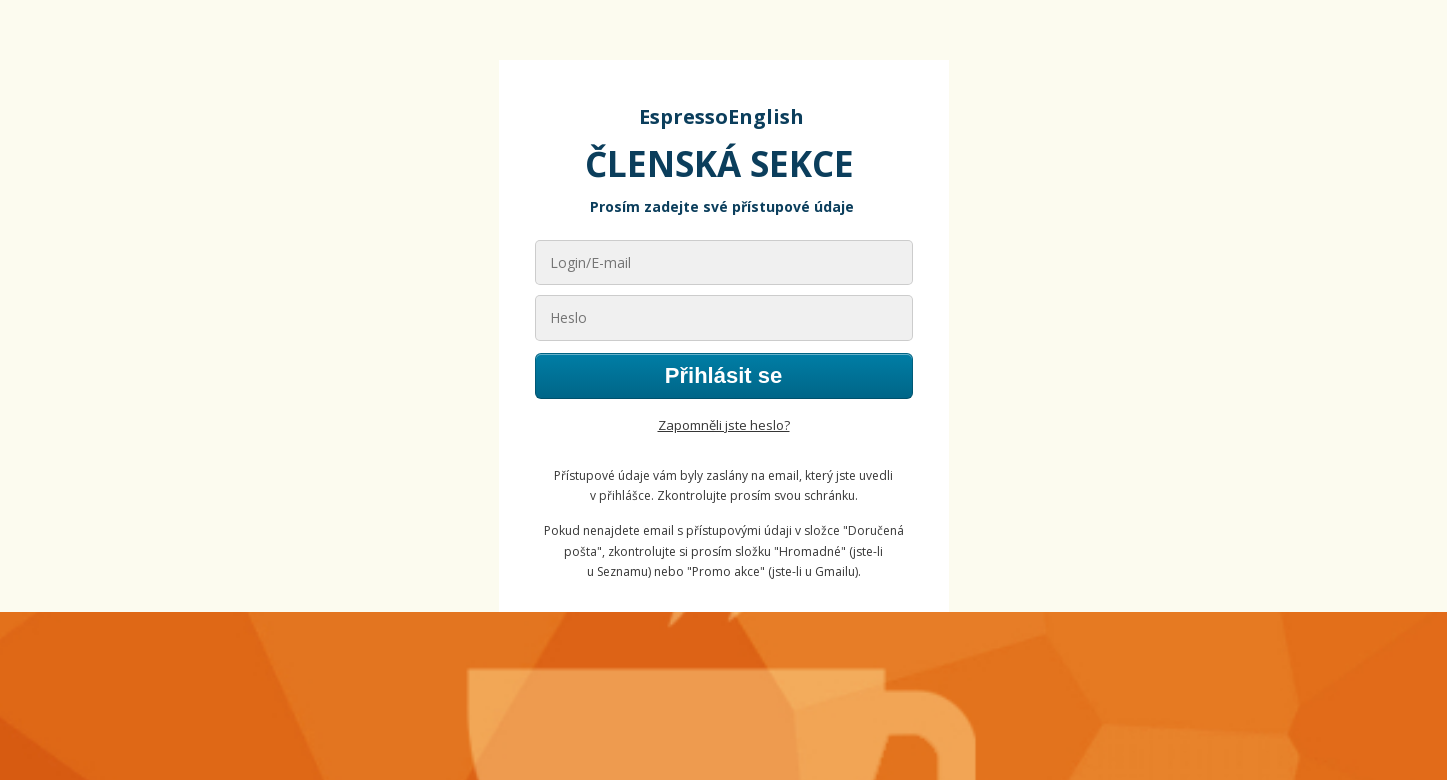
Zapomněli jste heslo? (724, 425)
